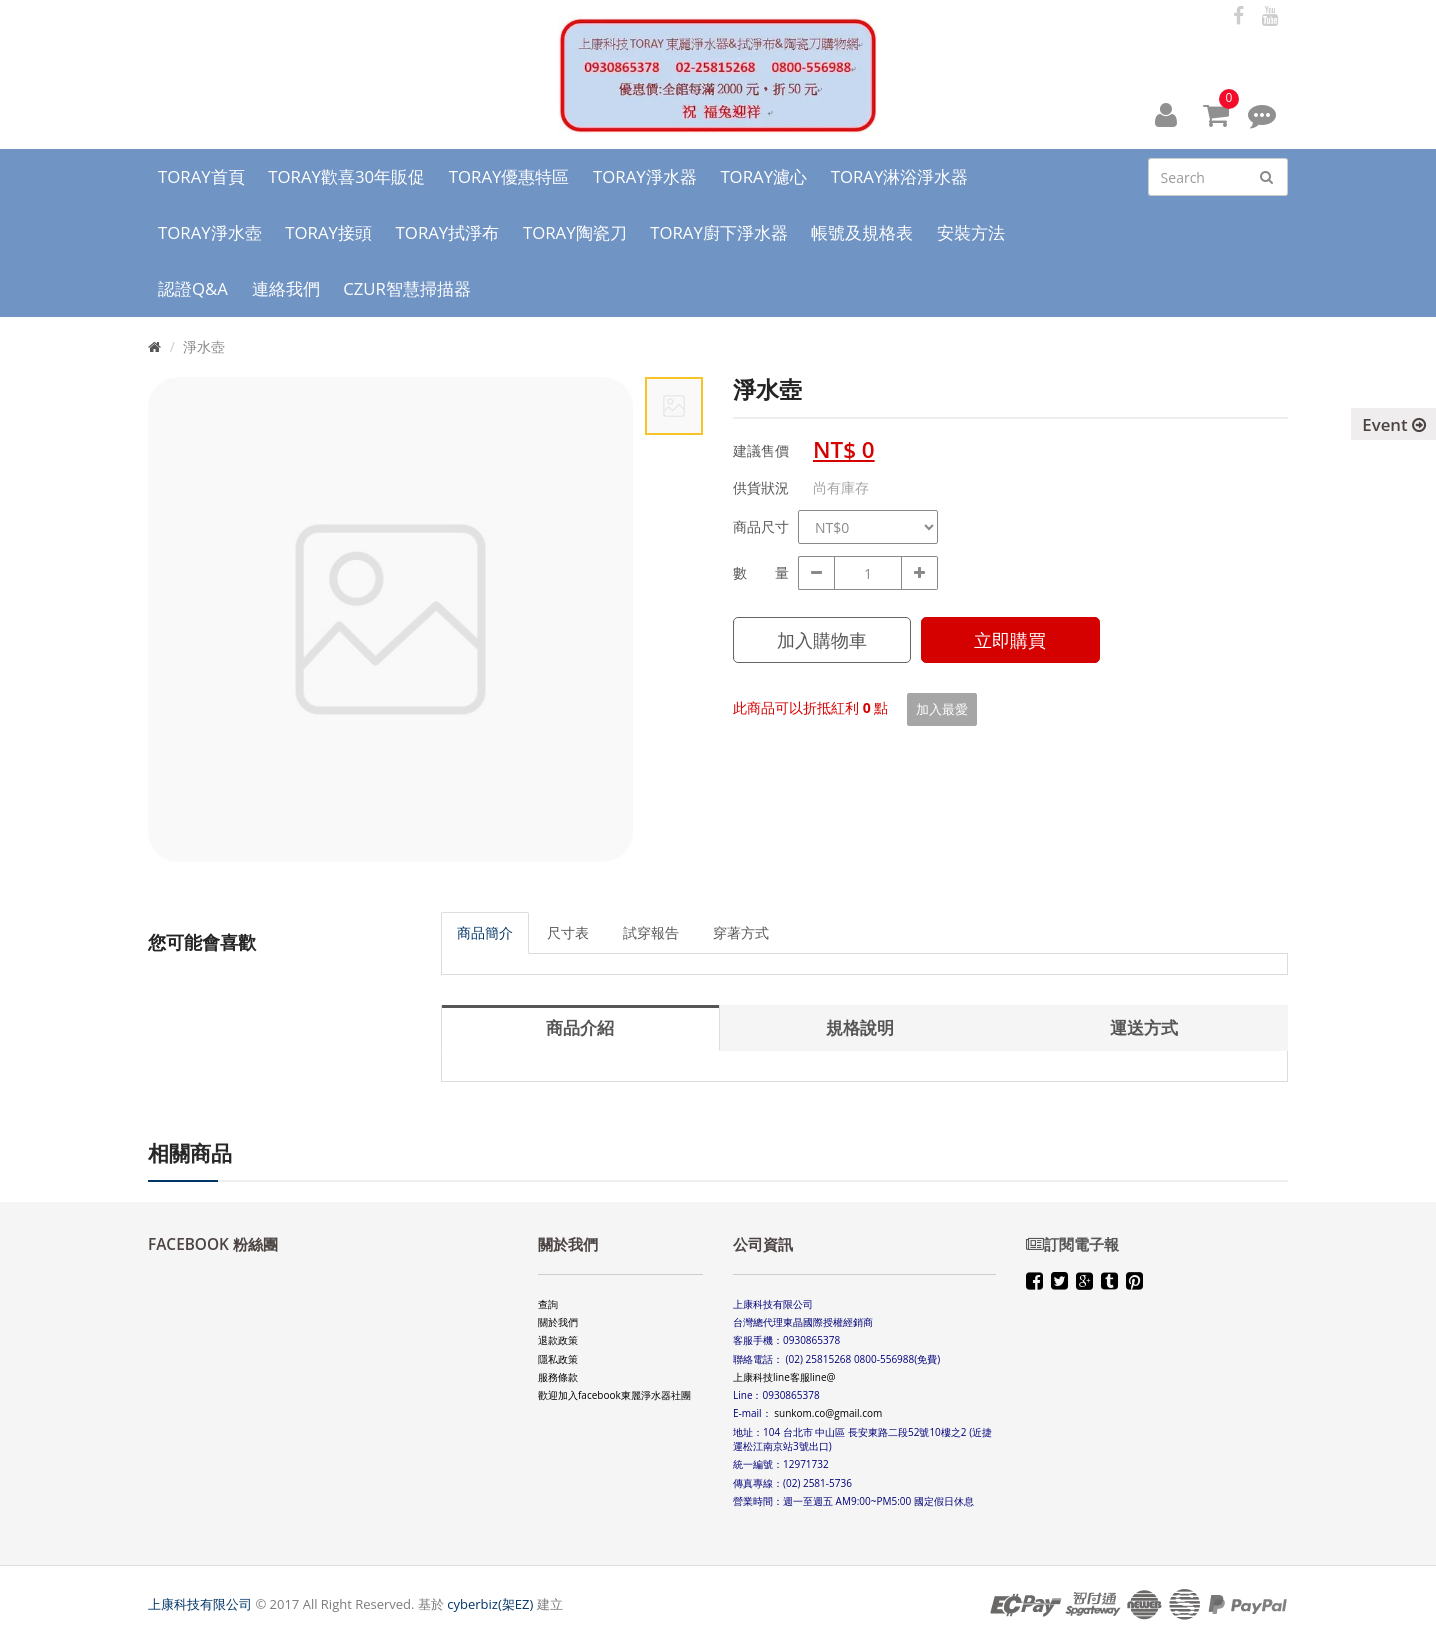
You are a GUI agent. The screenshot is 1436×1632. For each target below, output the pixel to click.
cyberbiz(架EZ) (490, 1604)
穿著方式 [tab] (741, 932)
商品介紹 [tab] (580, 1027)
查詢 (548, 1304)
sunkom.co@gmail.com (828, 1413)
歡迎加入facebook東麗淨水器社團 (614, 1395)
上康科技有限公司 (200, 1604)
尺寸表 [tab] (568, 932)
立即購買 (1010, 640)
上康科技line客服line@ (784, 1377)
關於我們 (558, 1322)
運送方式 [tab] (1144, 1027)
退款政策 (558, 1340)
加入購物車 (822, 640)
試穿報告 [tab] (651, 932)
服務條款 (558, 1377)
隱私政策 (558, 1359)
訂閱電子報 (1072, 1244)
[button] (1166, 114)
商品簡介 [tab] (485, 932)
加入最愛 (942, 709)
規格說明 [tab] (860, 1027)
